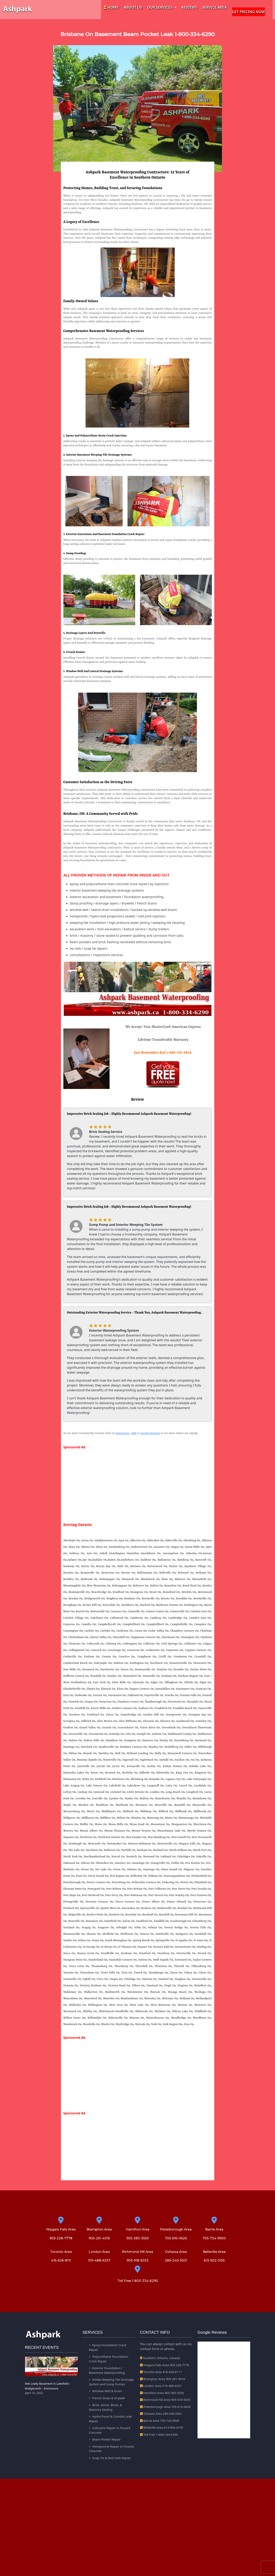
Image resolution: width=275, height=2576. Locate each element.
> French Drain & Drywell (107, 2398)
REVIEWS (189, 7)
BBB (134, 1433)
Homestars (123, 1433)
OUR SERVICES (160, 7)
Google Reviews (150, 1433)
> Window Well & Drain (105, 2391)
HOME (111, 7)
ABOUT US (133, 7)
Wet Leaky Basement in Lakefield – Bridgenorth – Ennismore (48, 2386)
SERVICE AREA (214, 7)
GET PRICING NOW (248, 11)
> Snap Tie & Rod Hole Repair (110, 2458)
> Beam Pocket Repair (105, 2439)
